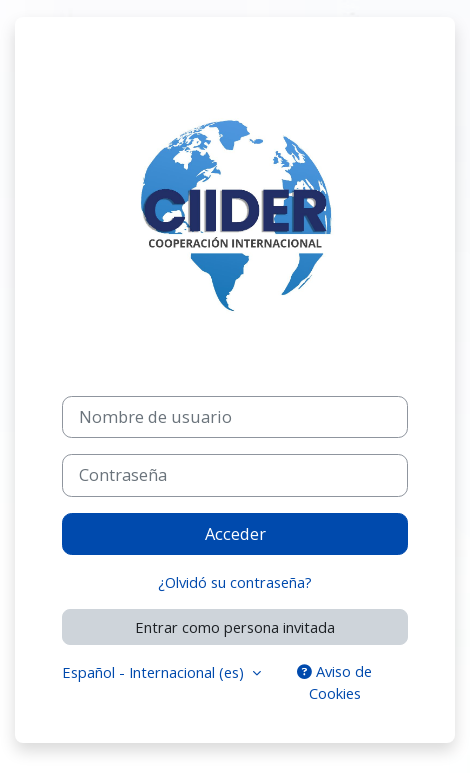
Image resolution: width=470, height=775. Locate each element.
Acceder (235, 534)
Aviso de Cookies (334, 682)
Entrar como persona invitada (235, 627)
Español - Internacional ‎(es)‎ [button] (155, 672)
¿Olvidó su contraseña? (235, 582)
